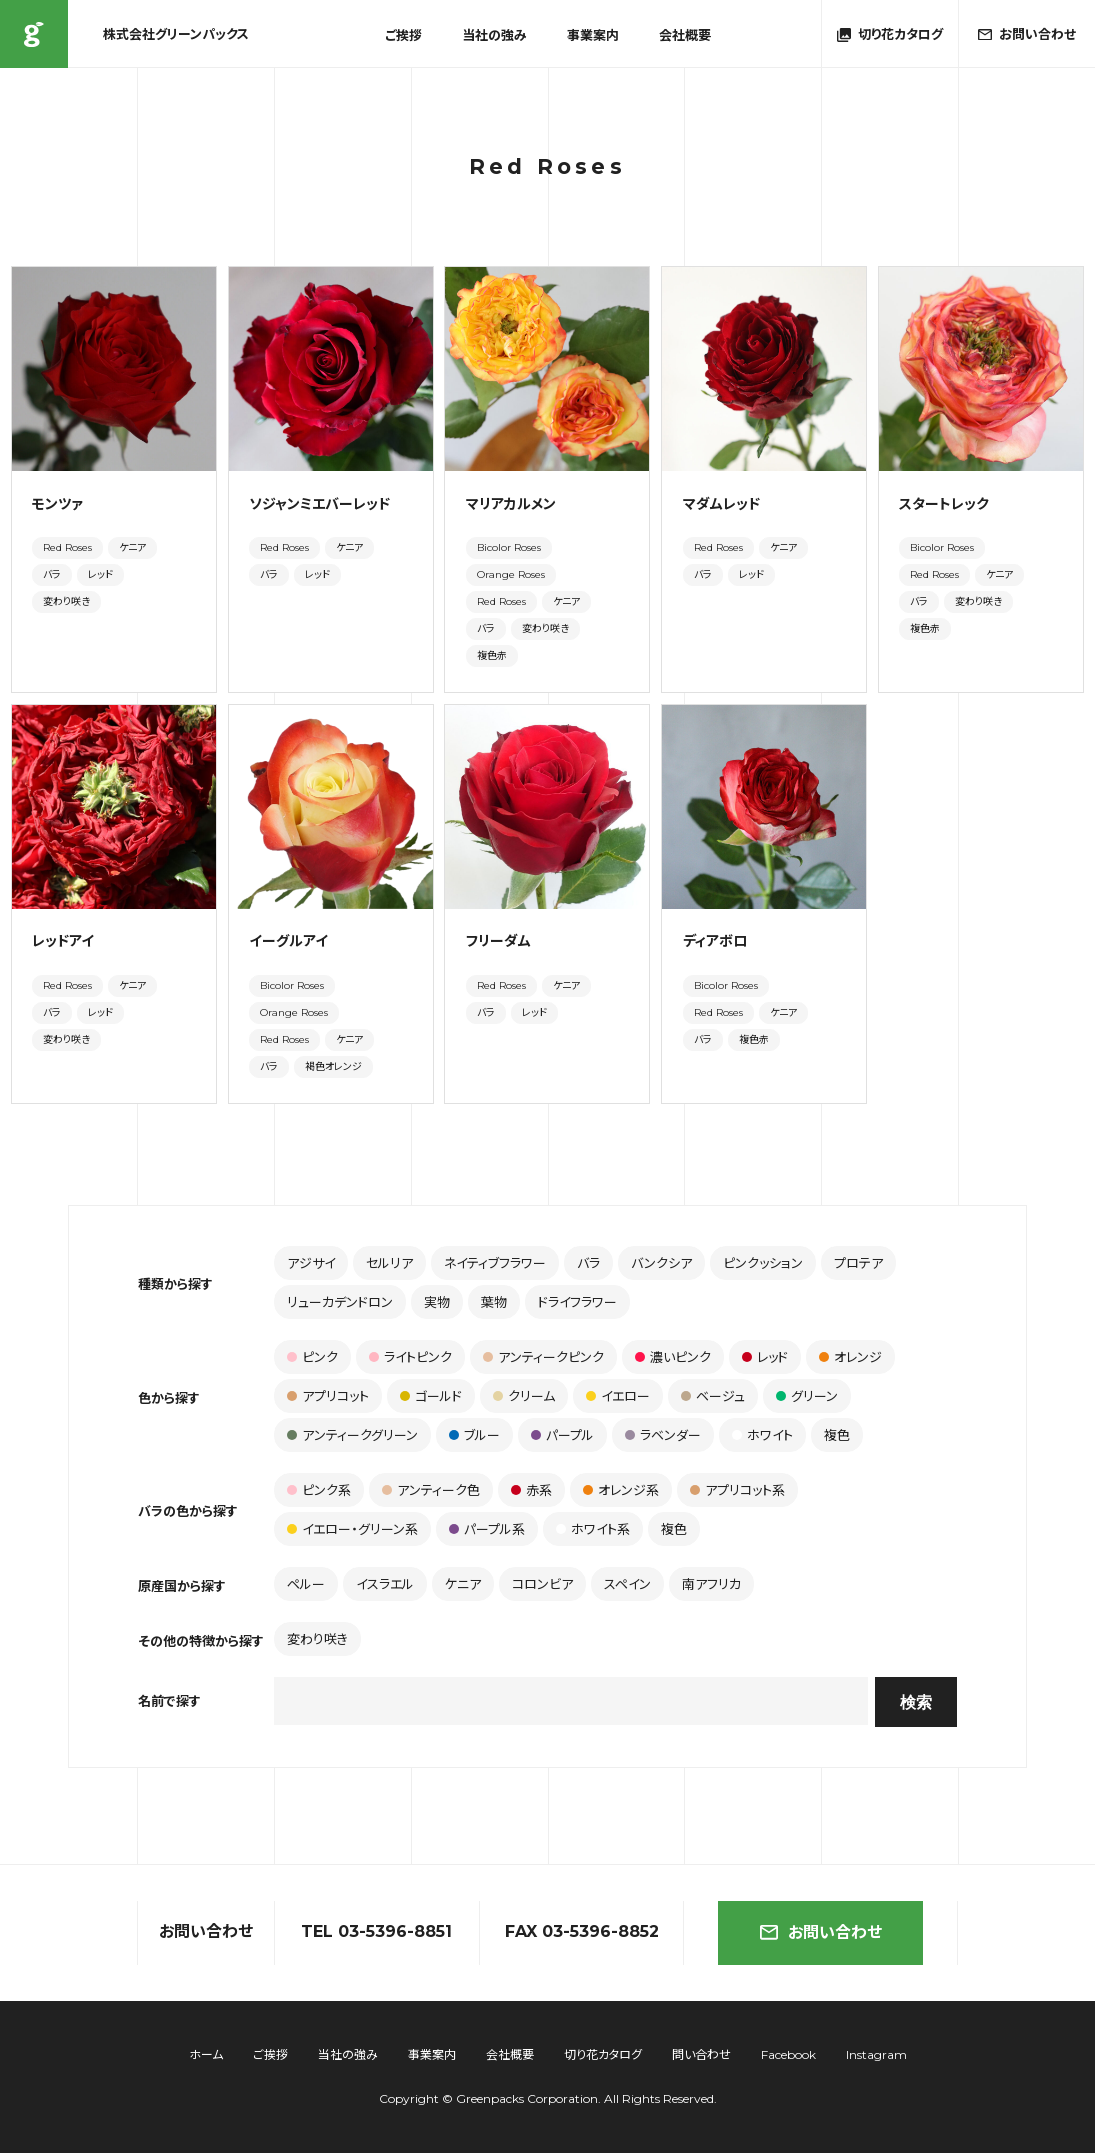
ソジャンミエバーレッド (319, 504)
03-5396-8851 (395, 1931)
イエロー (618, 1396)
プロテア (858, 1263)
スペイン (627, 1584)
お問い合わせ (821, 1932)
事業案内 (593, 35)
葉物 (494, 1302)
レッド (100, 574)
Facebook (788, 2054)
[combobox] (571, 1701)
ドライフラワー (577, 1302)
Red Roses (67, 547)
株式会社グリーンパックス (34, 34)
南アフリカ (711, 1584)
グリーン (807, 1396)
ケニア (132, 547)
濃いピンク (673, 1357)
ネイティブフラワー (495, 1263)
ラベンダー (663, 1435)
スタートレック (951, 504)
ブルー (474, 1435)
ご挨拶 (403, 35)
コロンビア (542, 1584)
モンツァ (57, 504)
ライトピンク (410, 1357)
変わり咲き (66, 601)
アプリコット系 (737, 1490)
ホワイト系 (593, 1529)
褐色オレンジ (333, 1066)
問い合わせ (701, 2054)
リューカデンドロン (340, 1302)
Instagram (876, 2054)
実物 (437, 1302)
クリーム (524, 1396)
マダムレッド (721, 504)
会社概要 (685, 35)
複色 (837, 1435)
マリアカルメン (511, 504)
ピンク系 (319, 1490)
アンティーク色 (431, 1490)
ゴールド (431, 1396)
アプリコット (328, 1396)
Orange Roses (511, 574)
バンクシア (661, 1263)
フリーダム (498, 941)
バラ (52, 574)
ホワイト (762, 1435)
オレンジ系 (621, 1490)
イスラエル (385, 1584)
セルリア (389, 1263)
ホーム (206, 2054)
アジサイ (311, 1263)
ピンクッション (763, 1263)
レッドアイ (63, 941)
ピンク (312, 1357)
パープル (562, 1435)
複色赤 (492, 655)
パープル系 (487, 1529)
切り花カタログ (603, 2054)
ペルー (306, 1584)
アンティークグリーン (352, 1435)
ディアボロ (715, 941)
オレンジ (850, 1357)
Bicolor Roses (509, 547)
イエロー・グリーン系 (352, 1529)
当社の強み (494, 35)
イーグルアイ (288, 941)
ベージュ (713, 1396)
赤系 (531, 1490)
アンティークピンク (543, 1357)
